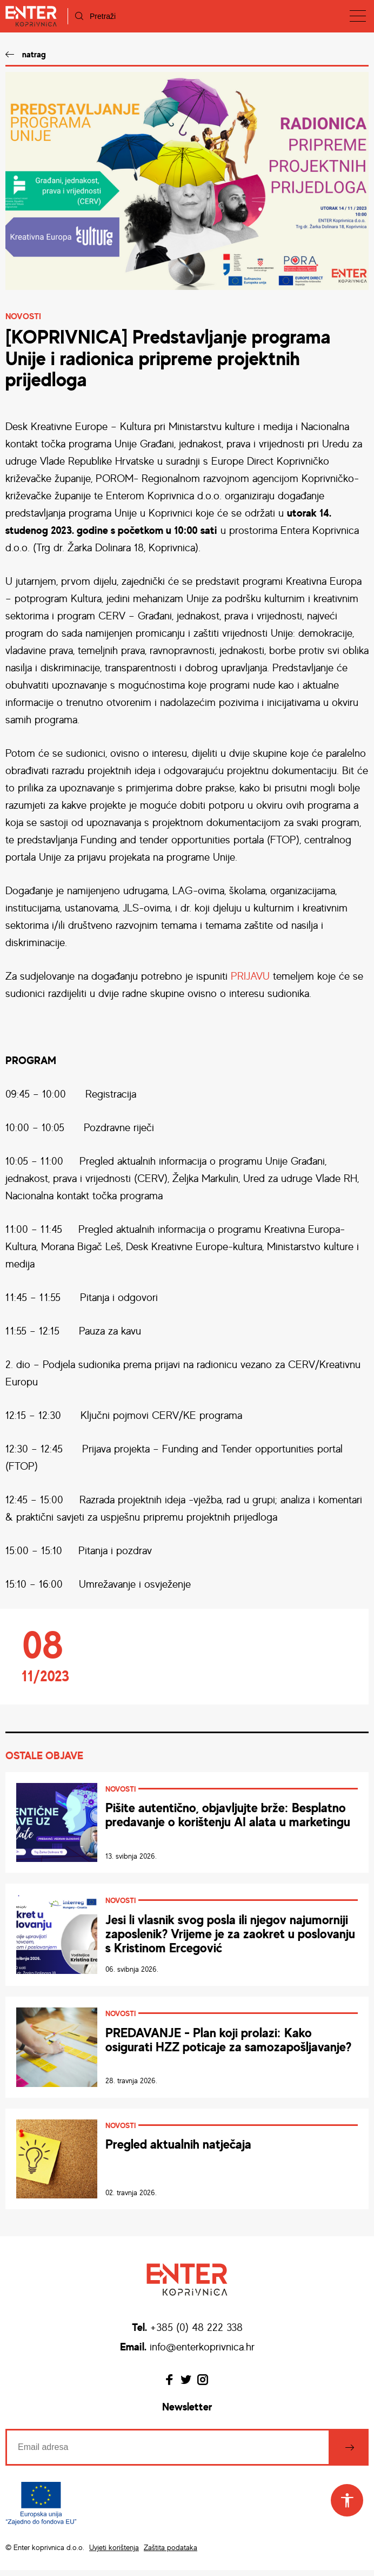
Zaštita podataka (170, 2553)
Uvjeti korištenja (114, 2553)
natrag (34, 54)
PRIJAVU (250, 975)
